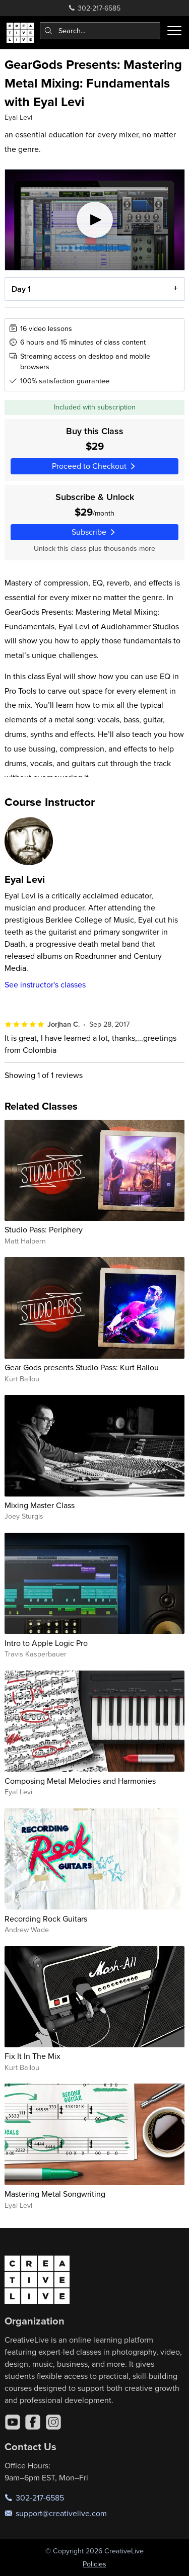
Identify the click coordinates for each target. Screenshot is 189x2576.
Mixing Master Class (40, 1505)
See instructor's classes (45, 984)
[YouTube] (13, 2422)
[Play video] (94, 220)
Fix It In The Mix (32, 2055)
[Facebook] (33, 2422)
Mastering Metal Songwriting (55, 2193)
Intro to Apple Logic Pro (46, 1642)
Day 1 (20, 289)
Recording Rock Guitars (46, 1918)
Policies (94, 2564)
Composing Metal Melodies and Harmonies (80, 1780)
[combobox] (100, 31)
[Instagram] (53, 2422)
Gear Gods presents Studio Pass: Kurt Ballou (82, 1367)
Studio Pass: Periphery (44, 1229)
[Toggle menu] (174, 31)
